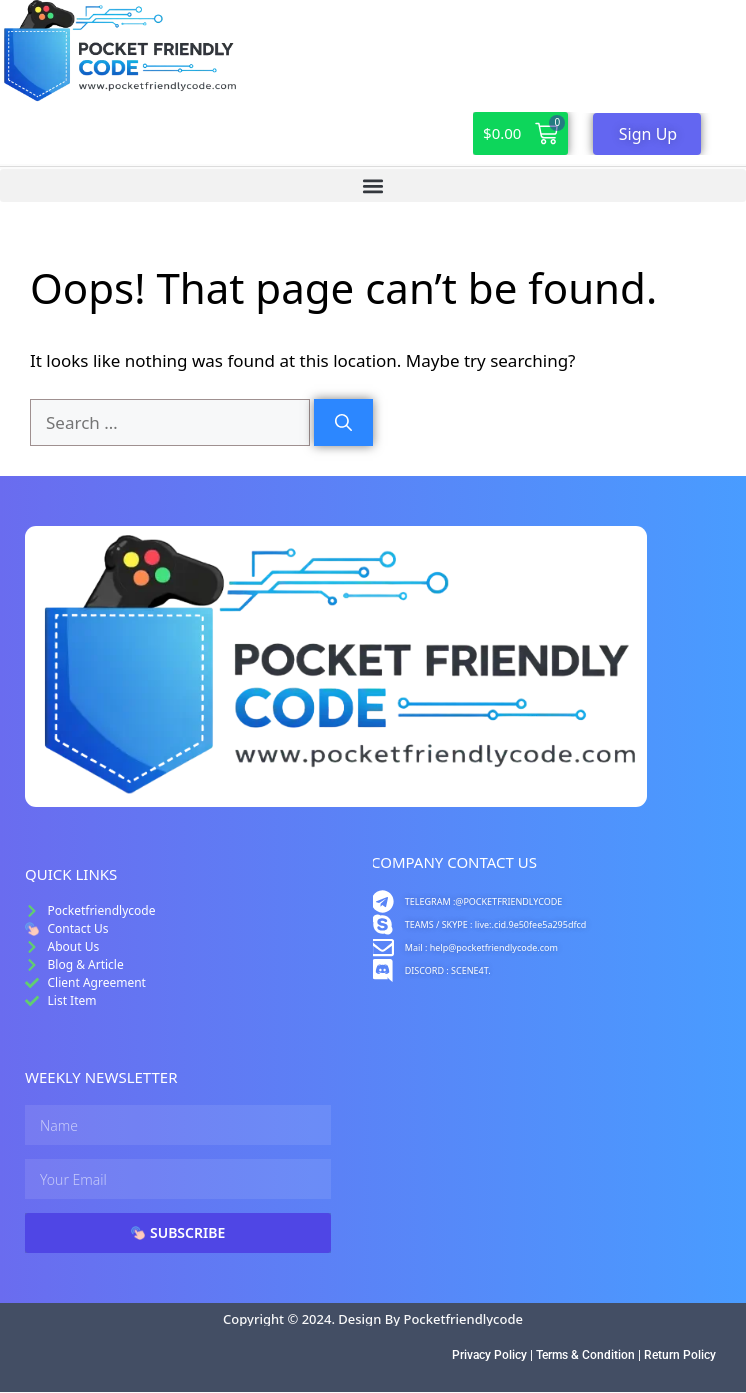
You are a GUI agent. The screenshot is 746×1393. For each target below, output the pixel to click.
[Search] (343, 423)
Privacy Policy (489, 1355)
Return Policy (680, 1355)
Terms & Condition (585, 1355)
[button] (373, 185)
